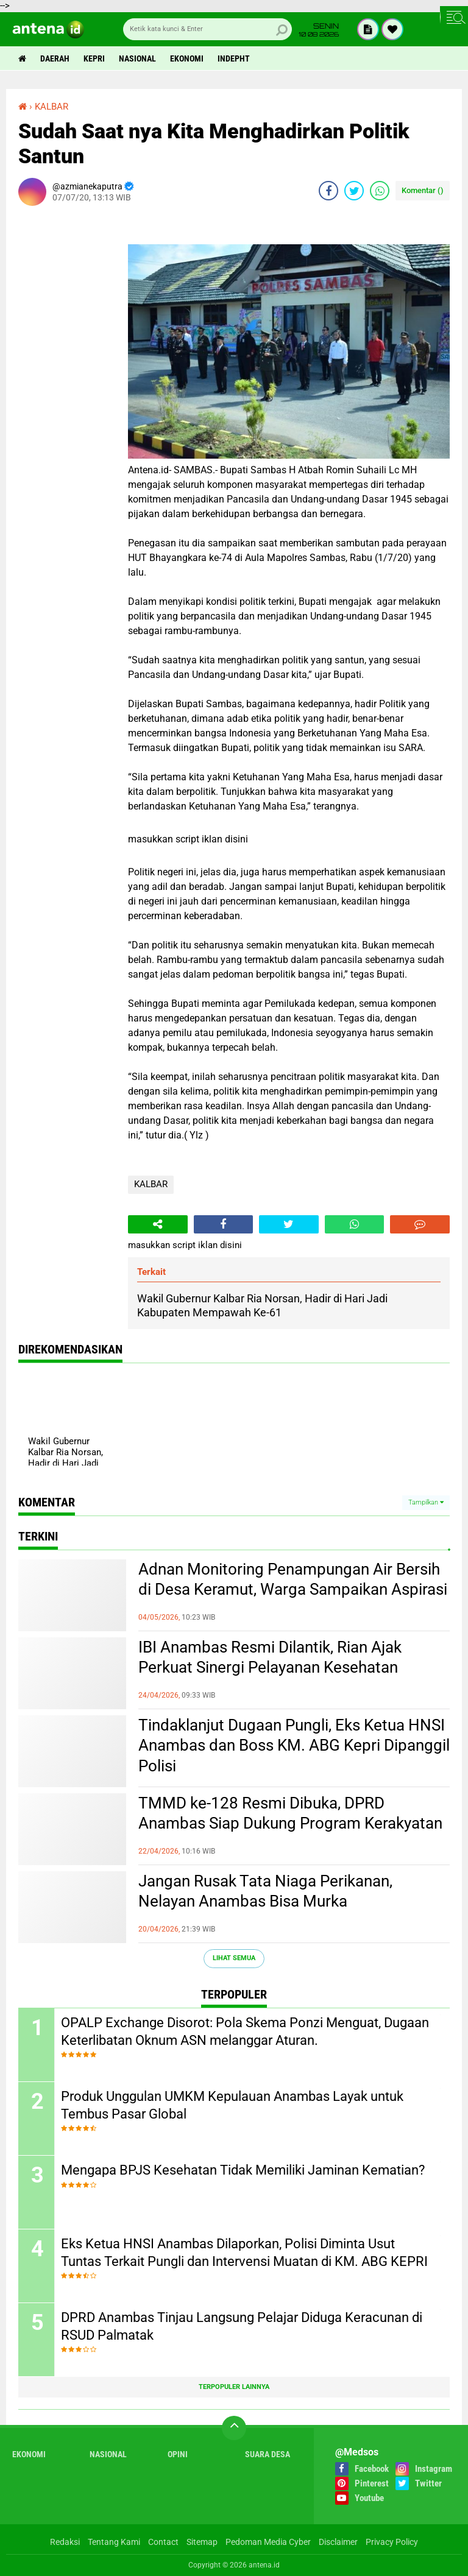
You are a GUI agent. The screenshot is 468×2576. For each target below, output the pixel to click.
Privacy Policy (392, 2542)
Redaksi (65, 2542)
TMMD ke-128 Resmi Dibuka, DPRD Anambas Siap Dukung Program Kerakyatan (290, 1813)
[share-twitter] (354, 190)
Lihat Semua (234, 1958)
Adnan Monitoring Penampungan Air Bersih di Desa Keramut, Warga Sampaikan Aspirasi (292, 1579)
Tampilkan (426, 1502)
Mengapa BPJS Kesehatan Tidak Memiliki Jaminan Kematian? (243, 2170)
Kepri (94, 58)
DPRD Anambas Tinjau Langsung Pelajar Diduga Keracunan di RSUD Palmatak (241, 2326)
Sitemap (202, 2542)
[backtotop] (234, 2428)
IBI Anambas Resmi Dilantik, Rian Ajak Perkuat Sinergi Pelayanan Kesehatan (270, 1657)
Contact (163, 2542)
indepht (234, 58)
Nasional (137, 58)
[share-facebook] (328, 190)
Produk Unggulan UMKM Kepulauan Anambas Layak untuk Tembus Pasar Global (232, 2105)
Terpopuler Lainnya (234, 2387)
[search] (207, 29)
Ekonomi (187, 58)
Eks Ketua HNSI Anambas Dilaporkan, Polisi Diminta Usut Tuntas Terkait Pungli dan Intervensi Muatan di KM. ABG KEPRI (244, 2252)
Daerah (54, 58)
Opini (178, 2454)
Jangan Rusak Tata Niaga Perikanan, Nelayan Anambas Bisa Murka (265, 1891)
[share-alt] (158, 1224)
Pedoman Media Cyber (268, 2542)
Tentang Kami (114, 2542)
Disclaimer (338, 2542)
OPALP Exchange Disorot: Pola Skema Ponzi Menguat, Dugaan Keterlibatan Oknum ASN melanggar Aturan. (245, 2031)
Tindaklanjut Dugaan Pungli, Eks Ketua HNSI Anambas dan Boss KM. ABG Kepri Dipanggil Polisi (294, 1746)
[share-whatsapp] (379, 190)
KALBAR (151, 1184)
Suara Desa (267, 2454)
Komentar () (423, 190)
